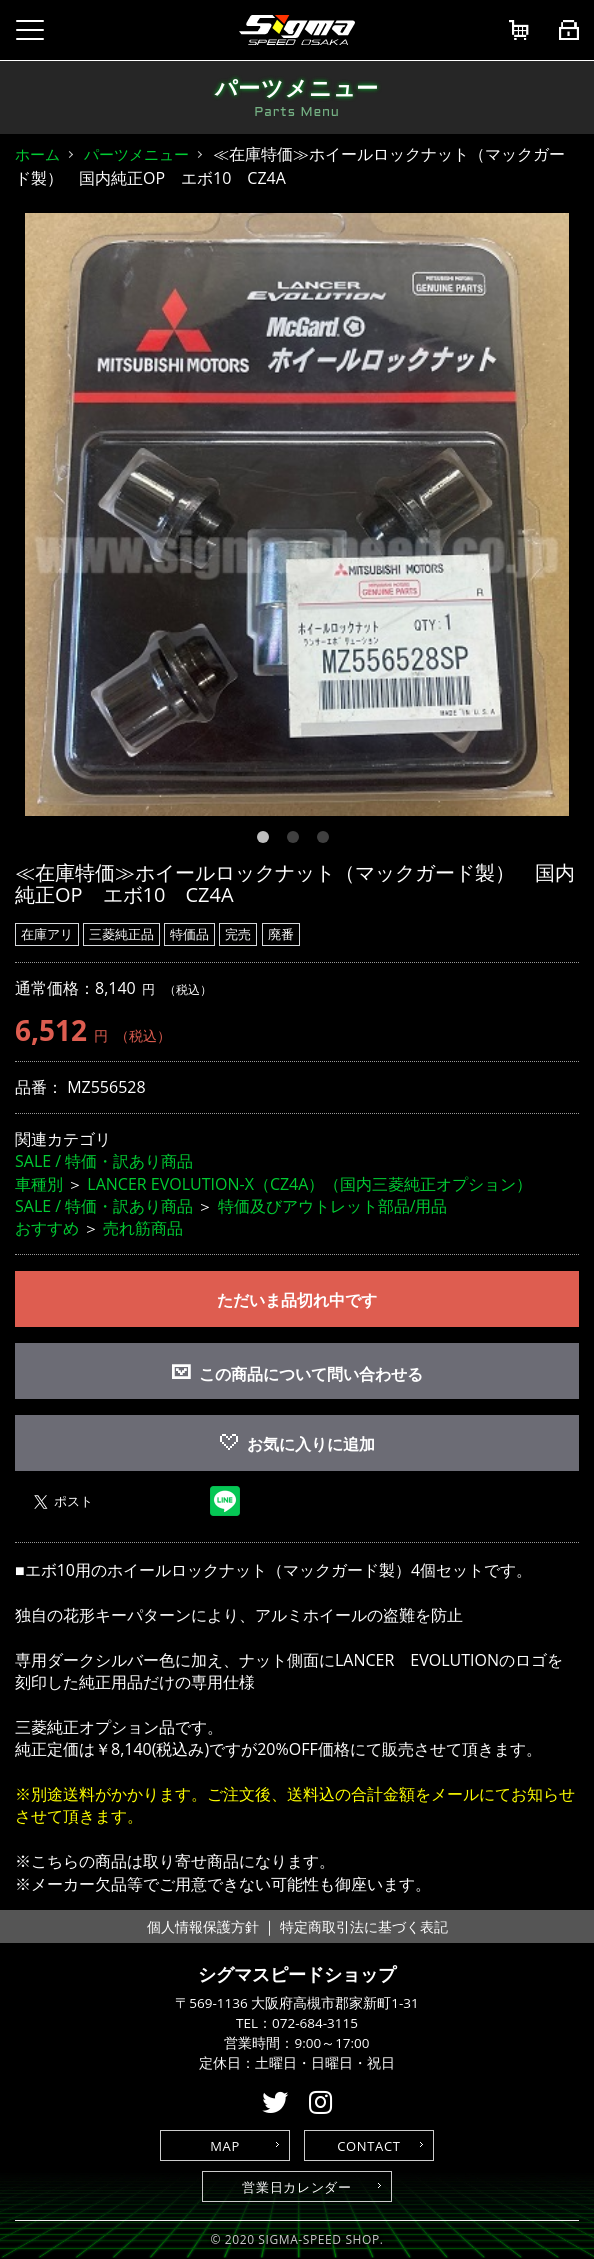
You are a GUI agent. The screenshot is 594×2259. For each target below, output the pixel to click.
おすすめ (47, 1228)
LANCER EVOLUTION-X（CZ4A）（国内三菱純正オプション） (309, 1184)
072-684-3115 (315, 2023)
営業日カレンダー (296, 2187)
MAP (225, 2146)
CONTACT (368, 2146)
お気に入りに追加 (297, 1444)
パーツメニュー (136, 154)
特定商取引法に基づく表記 (364, 1926)
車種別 (39, 1184)
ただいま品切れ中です (297, 1300)
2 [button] (297, 841)
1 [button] (267, 841)
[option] (297, 514)
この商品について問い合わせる (311, 1374)
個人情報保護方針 (203, 1926)
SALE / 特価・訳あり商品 (104, 1161)
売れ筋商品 (143, 1228)
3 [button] (327, 841)
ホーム (37, 154)
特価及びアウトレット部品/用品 (333, 1206)
